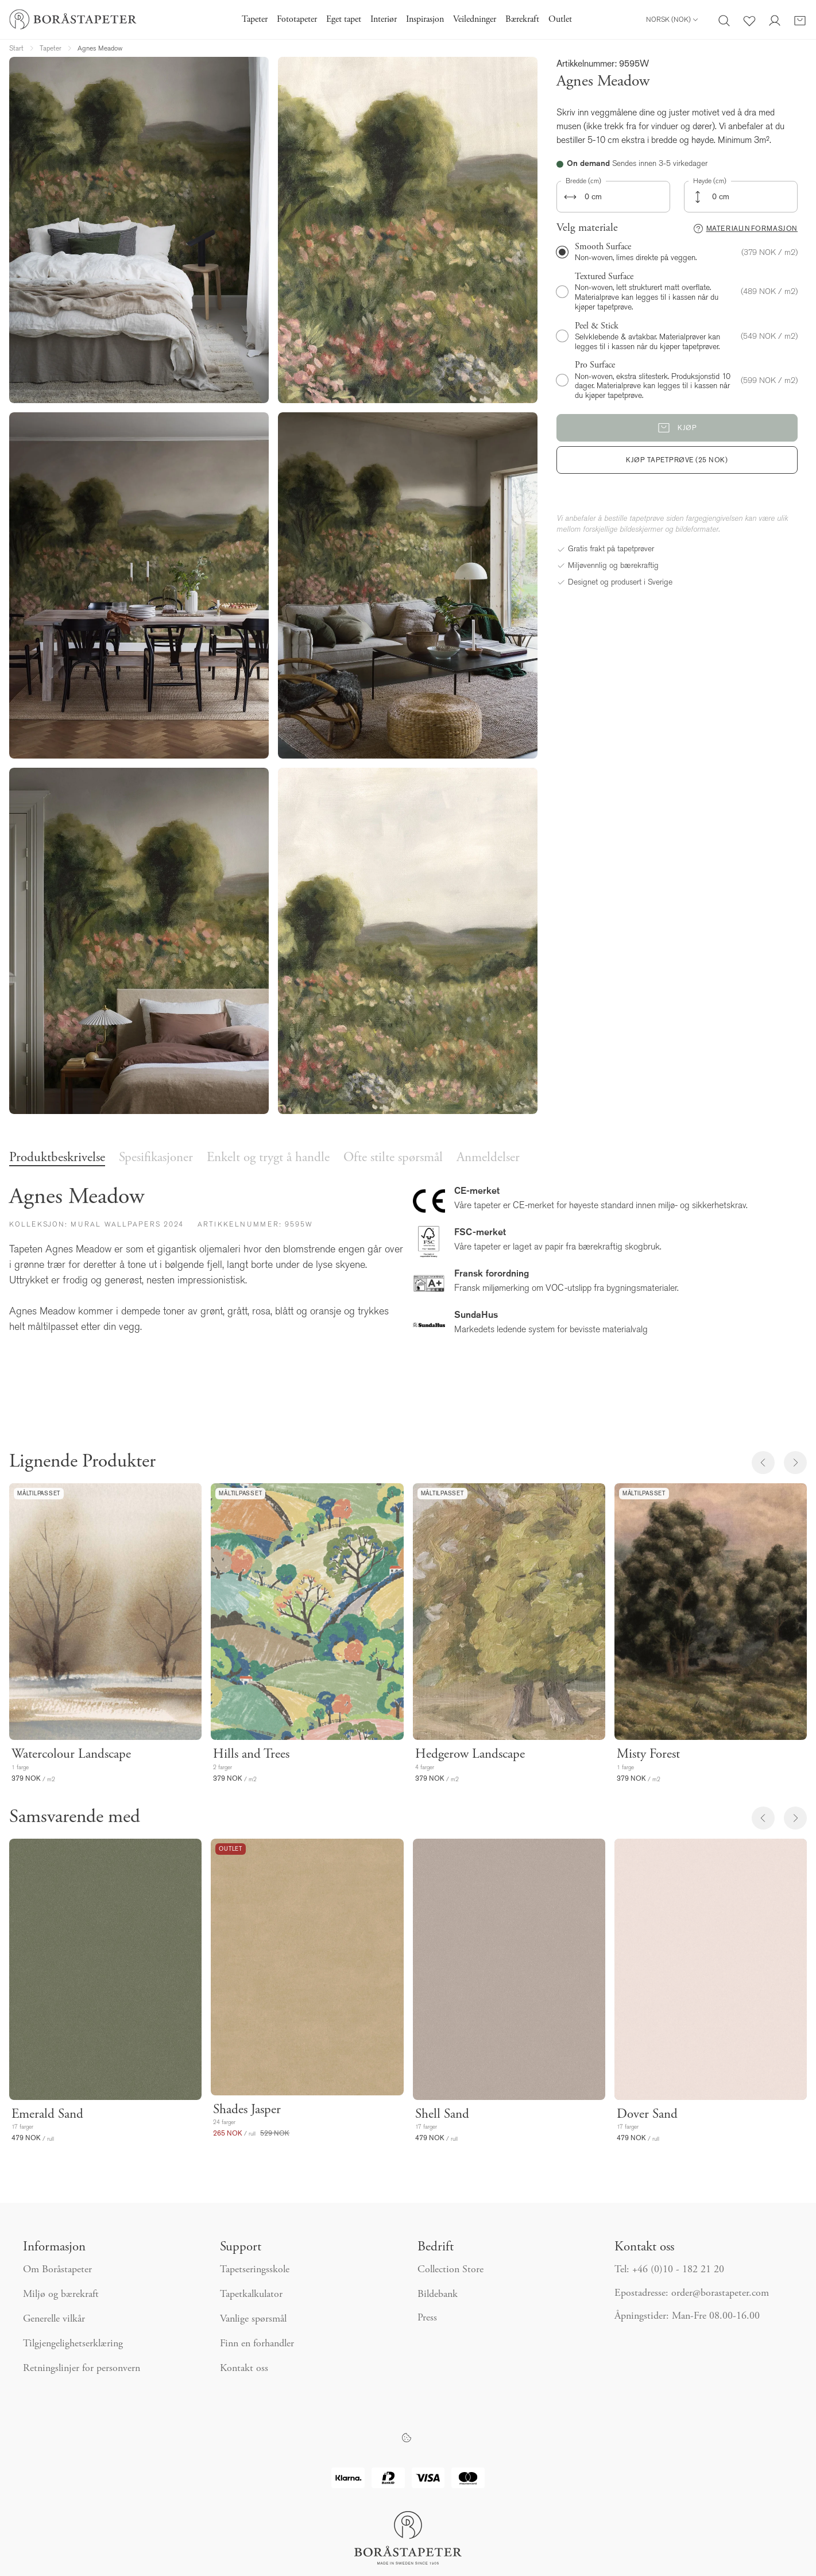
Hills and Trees (251, 1754)
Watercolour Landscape (71, 1754)
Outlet (560, 19)
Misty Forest (648, 1754)
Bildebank (437, 2294)
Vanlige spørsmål (253, 2319)
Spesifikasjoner (156, 1158)
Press (427, 2318)
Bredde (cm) (583, 180)
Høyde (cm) (709, 180)
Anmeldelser (488, 1158)
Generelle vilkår (54, 2319)
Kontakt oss (244, 2369)
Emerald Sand (47, 2114)
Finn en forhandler (257, 2344)
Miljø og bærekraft (61, 2294)
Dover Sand (647, 2114)
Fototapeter (297, 19)
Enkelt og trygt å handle (268, 1158)
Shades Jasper (247, 2110)
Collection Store (450, 2270)
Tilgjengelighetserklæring (73, 2344)
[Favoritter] (749, 19)
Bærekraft (522, 19)
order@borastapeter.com (720, 2293)
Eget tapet (343, 19)
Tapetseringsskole (254, 2270)
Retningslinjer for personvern (81, 2369)
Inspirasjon (425, 19)
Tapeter (255, 19)
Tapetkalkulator (251, 2294)
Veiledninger (474, 19)
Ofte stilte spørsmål (393, 1158)
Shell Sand (442, 2114)
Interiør (383, 19)
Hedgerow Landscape (470, 1754)
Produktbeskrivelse (57, 1158)
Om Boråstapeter (57, 2270)
